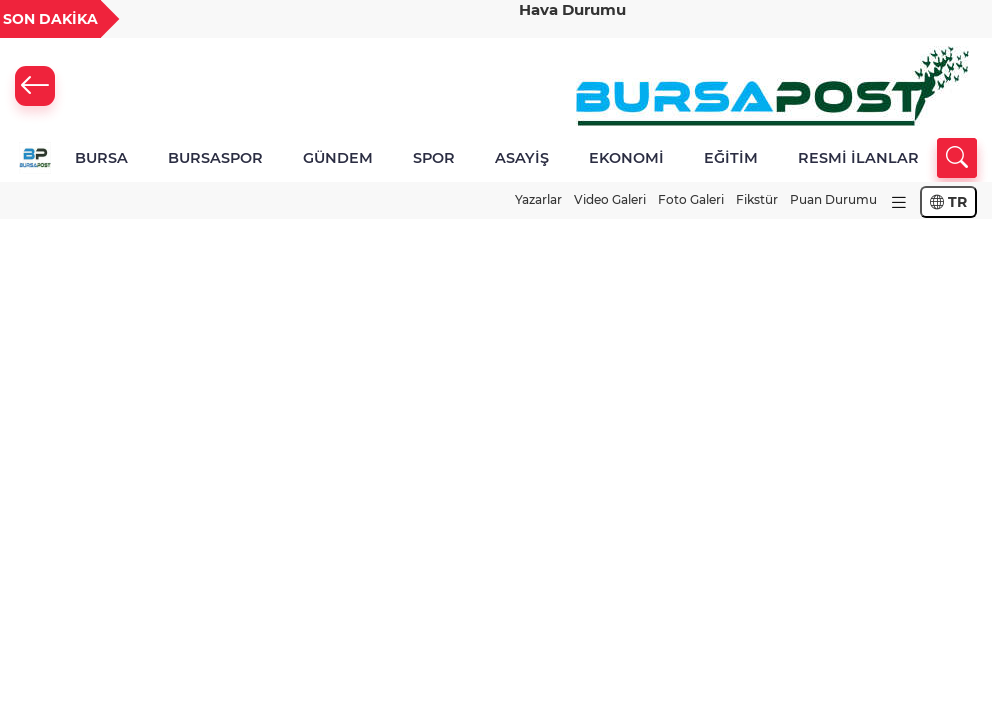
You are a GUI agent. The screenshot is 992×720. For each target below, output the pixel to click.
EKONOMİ (626, 158)
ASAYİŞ (522, 158)
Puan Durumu (833, 199)
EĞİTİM (731, 158)
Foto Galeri (691, 199)
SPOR (434, 158)
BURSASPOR (215, 158)
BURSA (101, 158)
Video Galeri (610, 199)
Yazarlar (538, 199)
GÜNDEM (338, 158)
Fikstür (757, 199)
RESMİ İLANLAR (858, 158)
